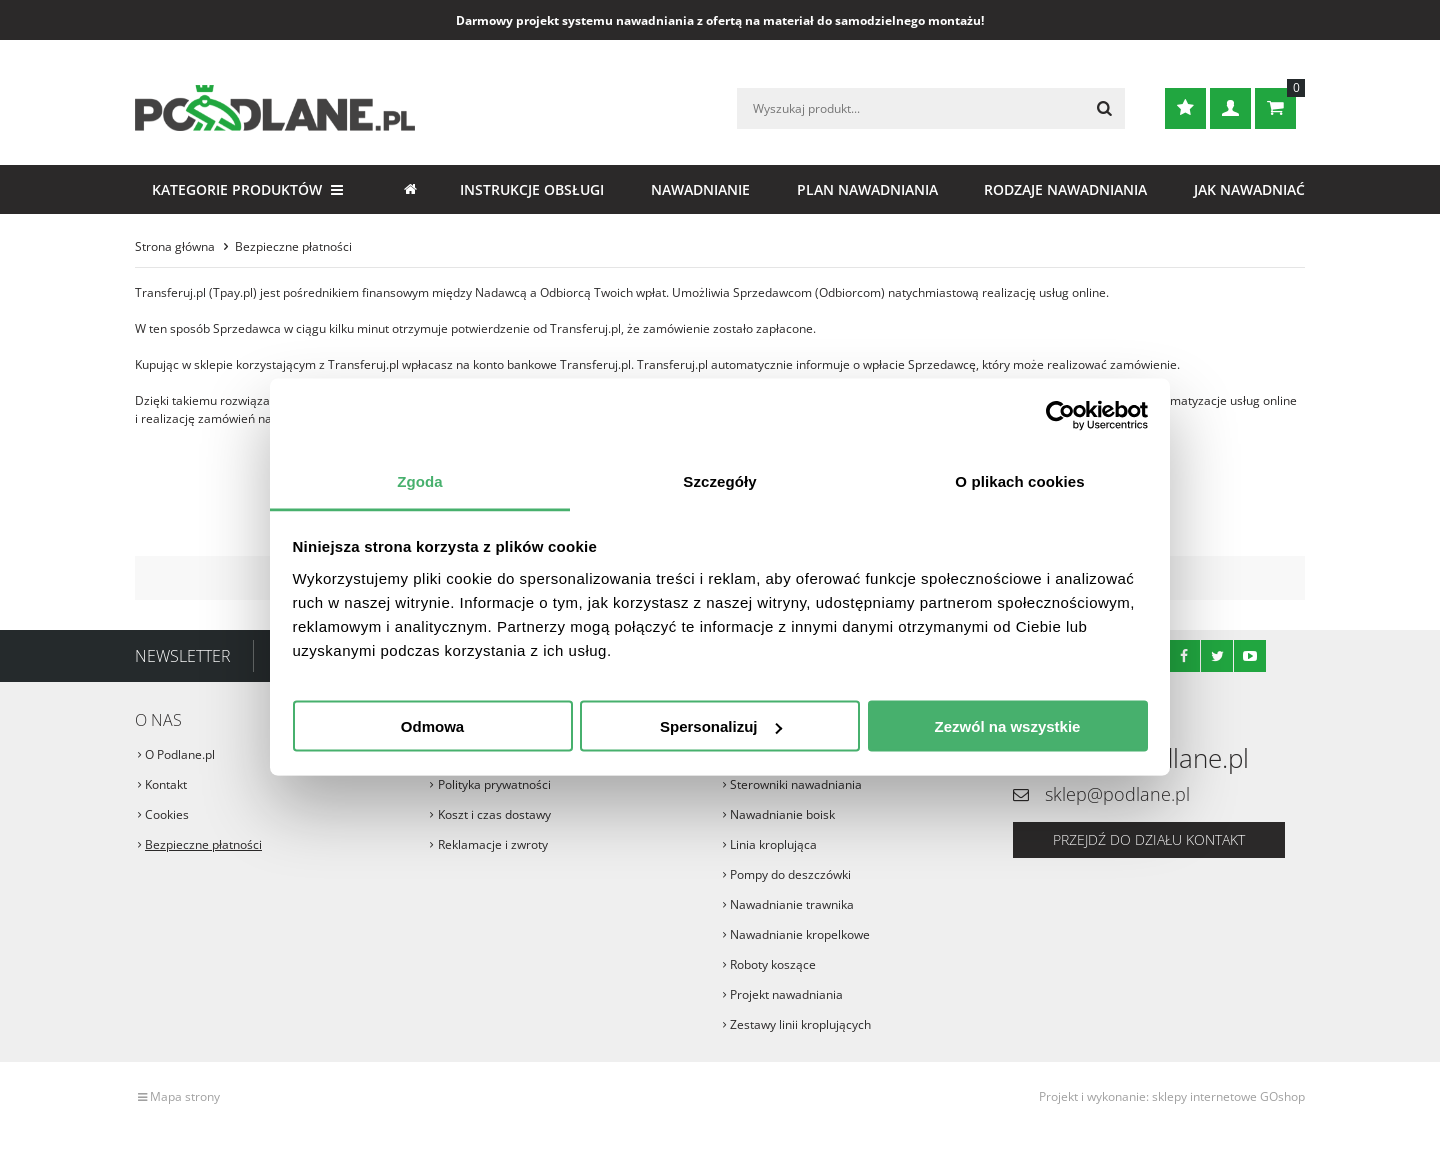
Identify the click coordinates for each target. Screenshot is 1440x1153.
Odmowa (432, 726)
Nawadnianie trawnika (792, 904)
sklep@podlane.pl (1117, 794)
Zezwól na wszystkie (1008, 726)
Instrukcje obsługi (532, 189)
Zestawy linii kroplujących (800, 1024)
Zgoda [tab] (420, 480)
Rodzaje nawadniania (1065, 189)
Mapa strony (185, 1096)
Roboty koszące (773, 964)
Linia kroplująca (773, 844)
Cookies (167, 814)
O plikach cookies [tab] (1019, 480)
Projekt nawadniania (786, 994)
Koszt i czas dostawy (494, 814)
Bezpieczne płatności (203, 844)
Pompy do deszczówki (790, 874)
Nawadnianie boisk (782, 814)
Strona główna (410, 189)
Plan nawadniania (867, 189)
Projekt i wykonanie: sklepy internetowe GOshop (1172, 1096)
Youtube (1250, 656)
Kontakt (166, 784)
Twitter (1217, 656)
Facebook (1184, 656)
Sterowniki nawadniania (796, 784)
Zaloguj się (1230, 108)
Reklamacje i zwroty (493, 844)
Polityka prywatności (494, 784)
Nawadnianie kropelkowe (800, 934)
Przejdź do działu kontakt (1149, 839)
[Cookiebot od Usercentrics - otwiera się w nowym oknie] (1060, 416)
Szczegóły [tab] (719, 480)
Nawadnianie (700, 189)
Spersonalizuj (721, 726)
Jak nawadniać (1249, 189)
